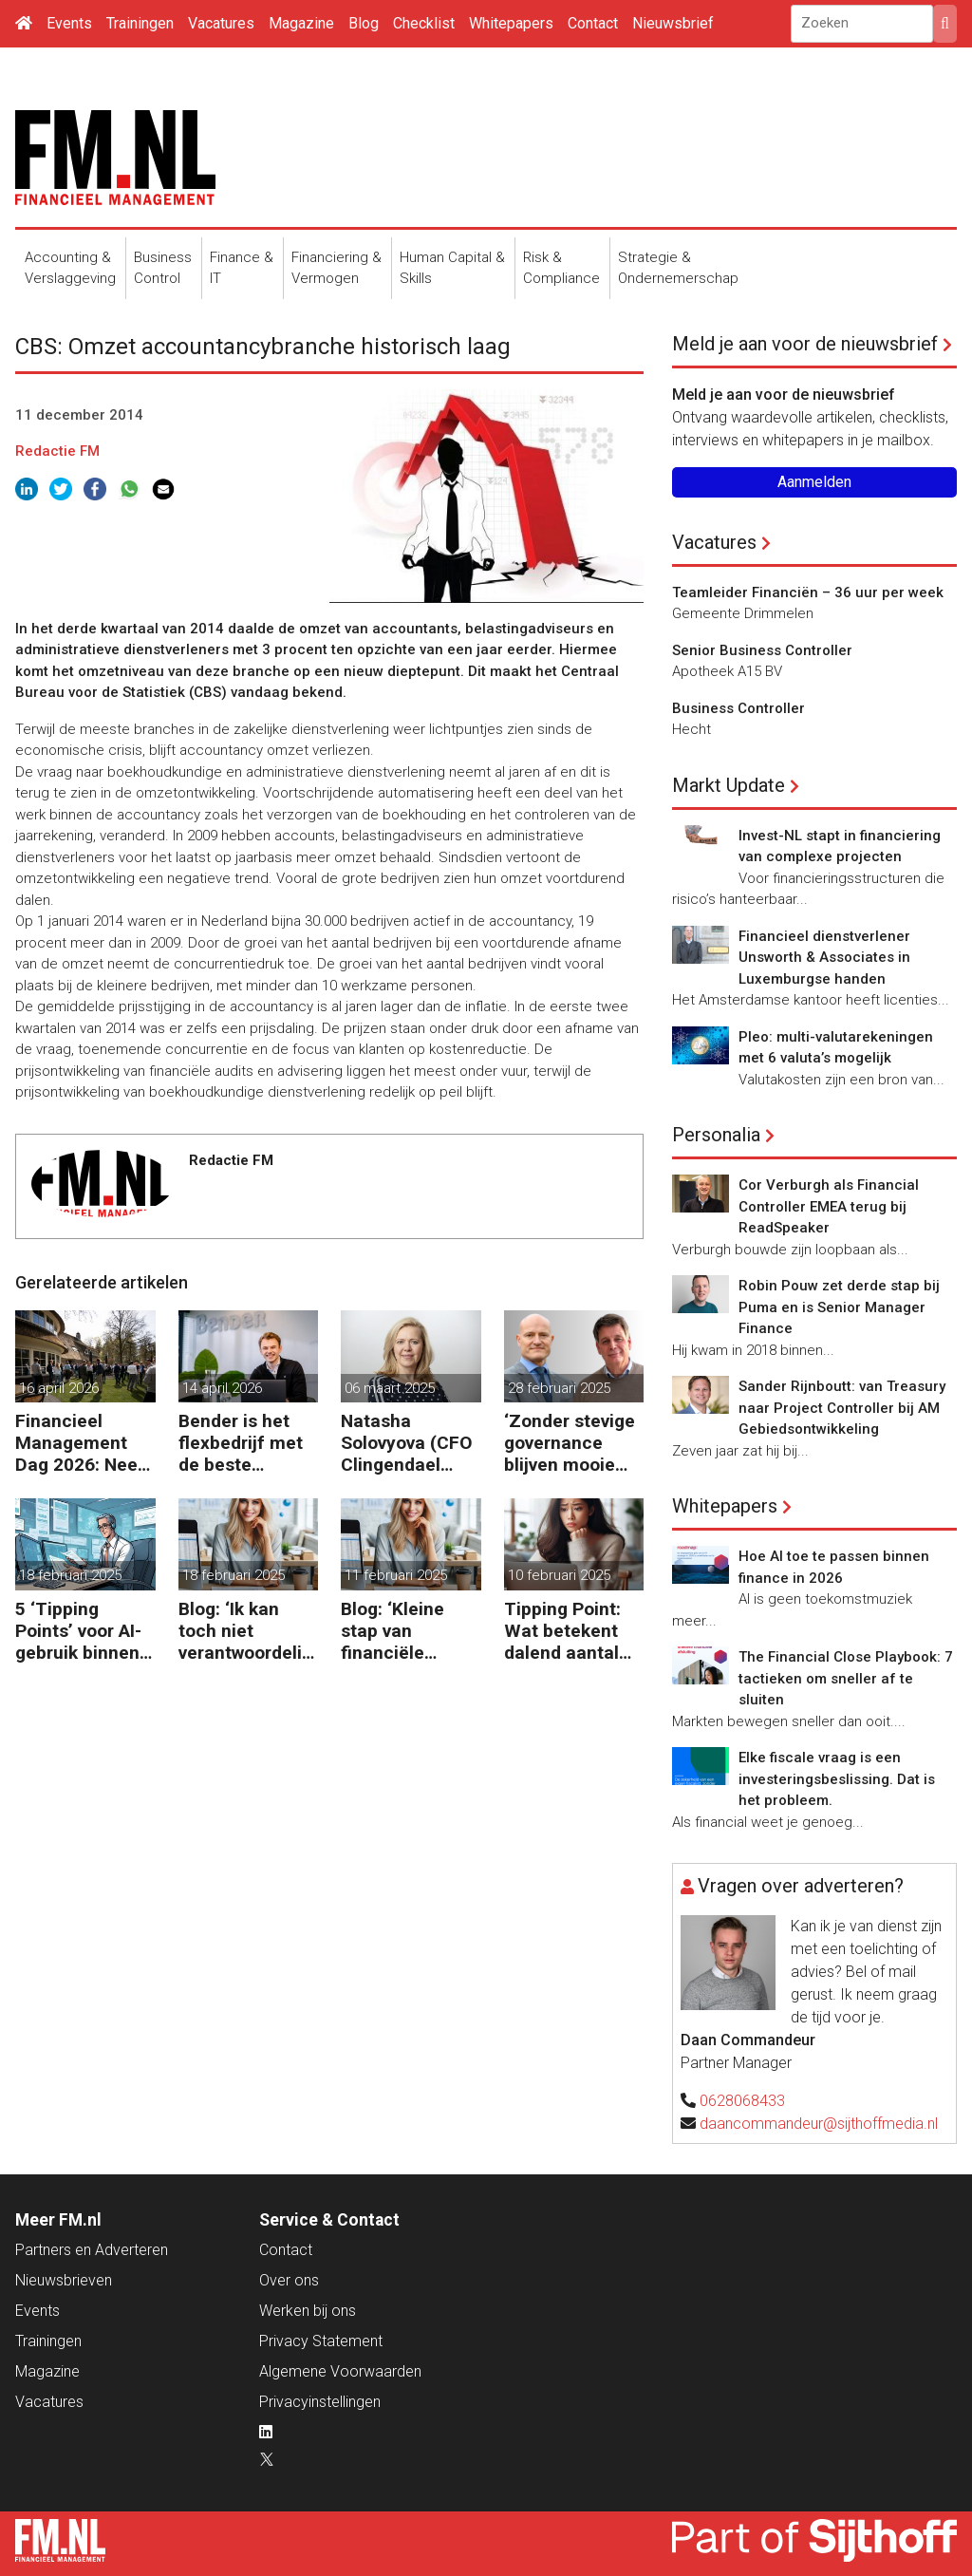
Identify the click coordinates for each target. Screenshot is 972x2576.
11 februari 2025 (396, 1575)
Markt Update (728, 785)
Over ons (289, 2280)
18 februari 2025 (70, 1575)
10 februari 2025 (559, 1575)
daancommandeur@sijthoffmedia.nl (819, 2124)
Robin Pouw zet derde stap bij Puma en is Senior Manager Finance (839, 1307)
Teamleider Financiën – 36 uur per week (808, 592)
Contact (593, 23)
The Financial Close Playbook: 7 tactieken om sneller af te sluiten (845, 1678)
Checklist (424, 23)
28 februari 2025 (559, 1388)
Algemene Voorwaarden (340, 2371)
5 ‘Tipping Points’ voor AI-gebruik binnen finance (78, 1631)
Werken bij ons (307, 2311)
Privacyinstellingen (320, 2402)
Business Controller (738, 708)
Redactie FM (57, 451)
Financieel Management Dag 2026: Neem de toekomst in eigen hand (84, 1443)
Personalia (716, 1134)
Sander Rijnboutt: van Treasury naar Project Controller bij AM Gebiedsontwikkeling (841, 1408)
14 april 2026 (222, 1388)
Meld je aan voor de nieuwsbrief (805, 343)
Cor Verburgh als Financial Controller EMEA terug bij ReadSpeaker (828, 1206)
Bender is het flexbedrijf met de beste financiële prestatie (240, 1443)
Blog (363, 23)
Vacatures (221, 23)
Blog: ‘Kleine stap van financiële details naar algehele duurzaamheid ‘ (406, 1631)
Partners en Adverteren (91, 2250)
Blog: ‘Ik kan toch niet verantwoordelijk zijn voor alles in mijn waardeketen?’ (247, 1631)
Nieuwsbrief (673, 23)
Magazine (301, 23)
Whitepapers (511, 23)
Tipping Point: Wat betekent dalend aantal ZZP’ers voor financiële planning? (562, 1631)
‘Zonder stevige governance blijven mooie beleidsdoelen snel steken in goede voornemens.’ (569, 1443)
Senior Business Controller (762, 650)
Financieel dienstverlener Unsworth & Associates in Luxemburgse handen (824, 957)
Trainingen (140, 23)
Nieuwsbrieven (63, 2280)
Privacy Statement (321, 2341)
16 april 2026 (59, 1388)
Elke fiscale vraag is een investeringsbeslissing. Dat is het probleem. (836, 1779)
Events (69, 23)
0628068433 (742, 2101)
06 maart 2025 (390, 1388)
